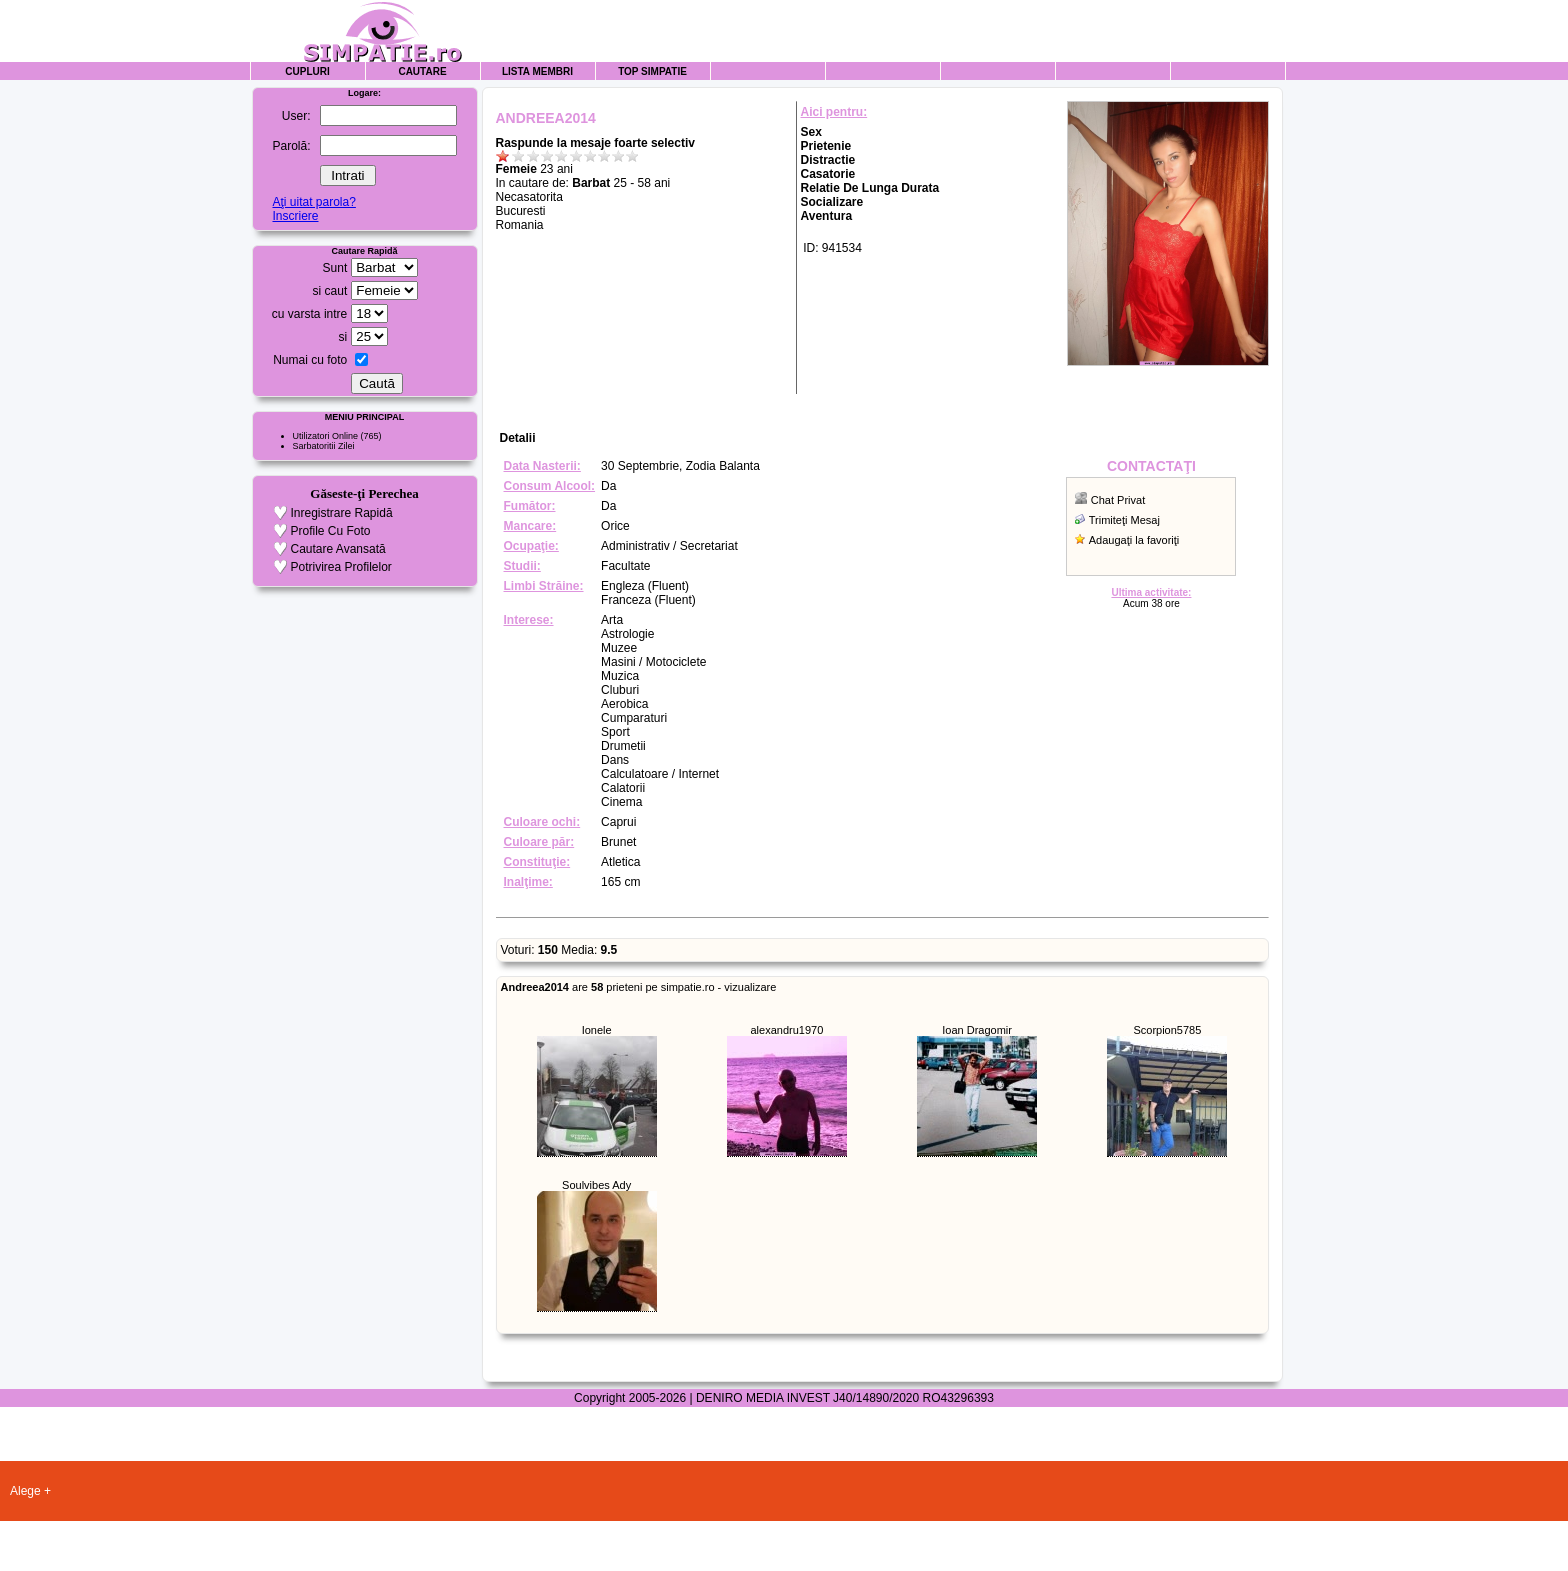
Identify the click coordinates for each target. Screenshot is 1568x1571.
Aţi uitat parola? (313, 202)
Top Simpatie (652, 71)
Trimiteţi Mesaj (1124, 520)
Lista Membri (537, 71)
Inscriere (295, 216)
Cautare (422, 71)
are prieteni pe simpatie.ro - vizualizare (639, 987)
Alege (25, 1491)
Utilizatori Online (326, 436)
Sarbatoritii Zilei (324, 446)
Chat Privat (1118, 500)
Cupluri (307, 71)
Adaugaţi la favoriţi (1134, 540)
